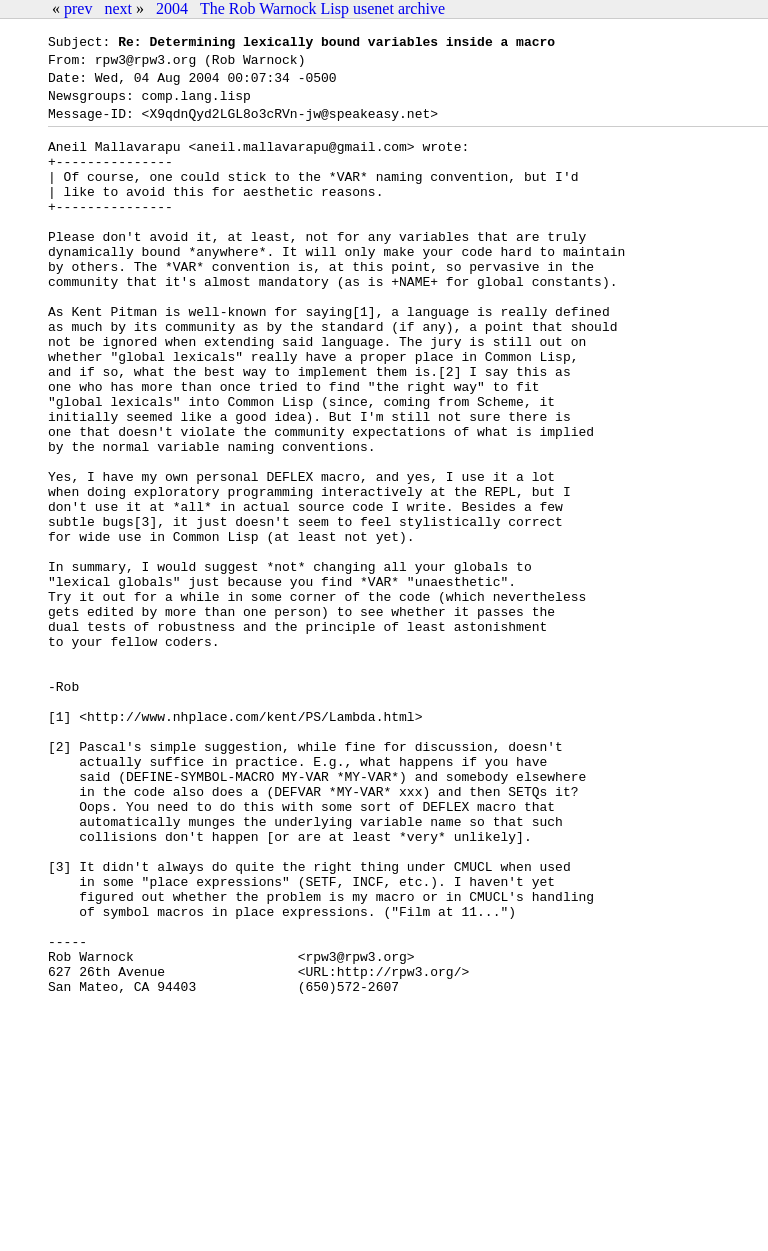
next (118, 8)
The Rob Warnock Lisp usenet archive (322, 8)
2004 (172, 8)
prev (78, 8)
